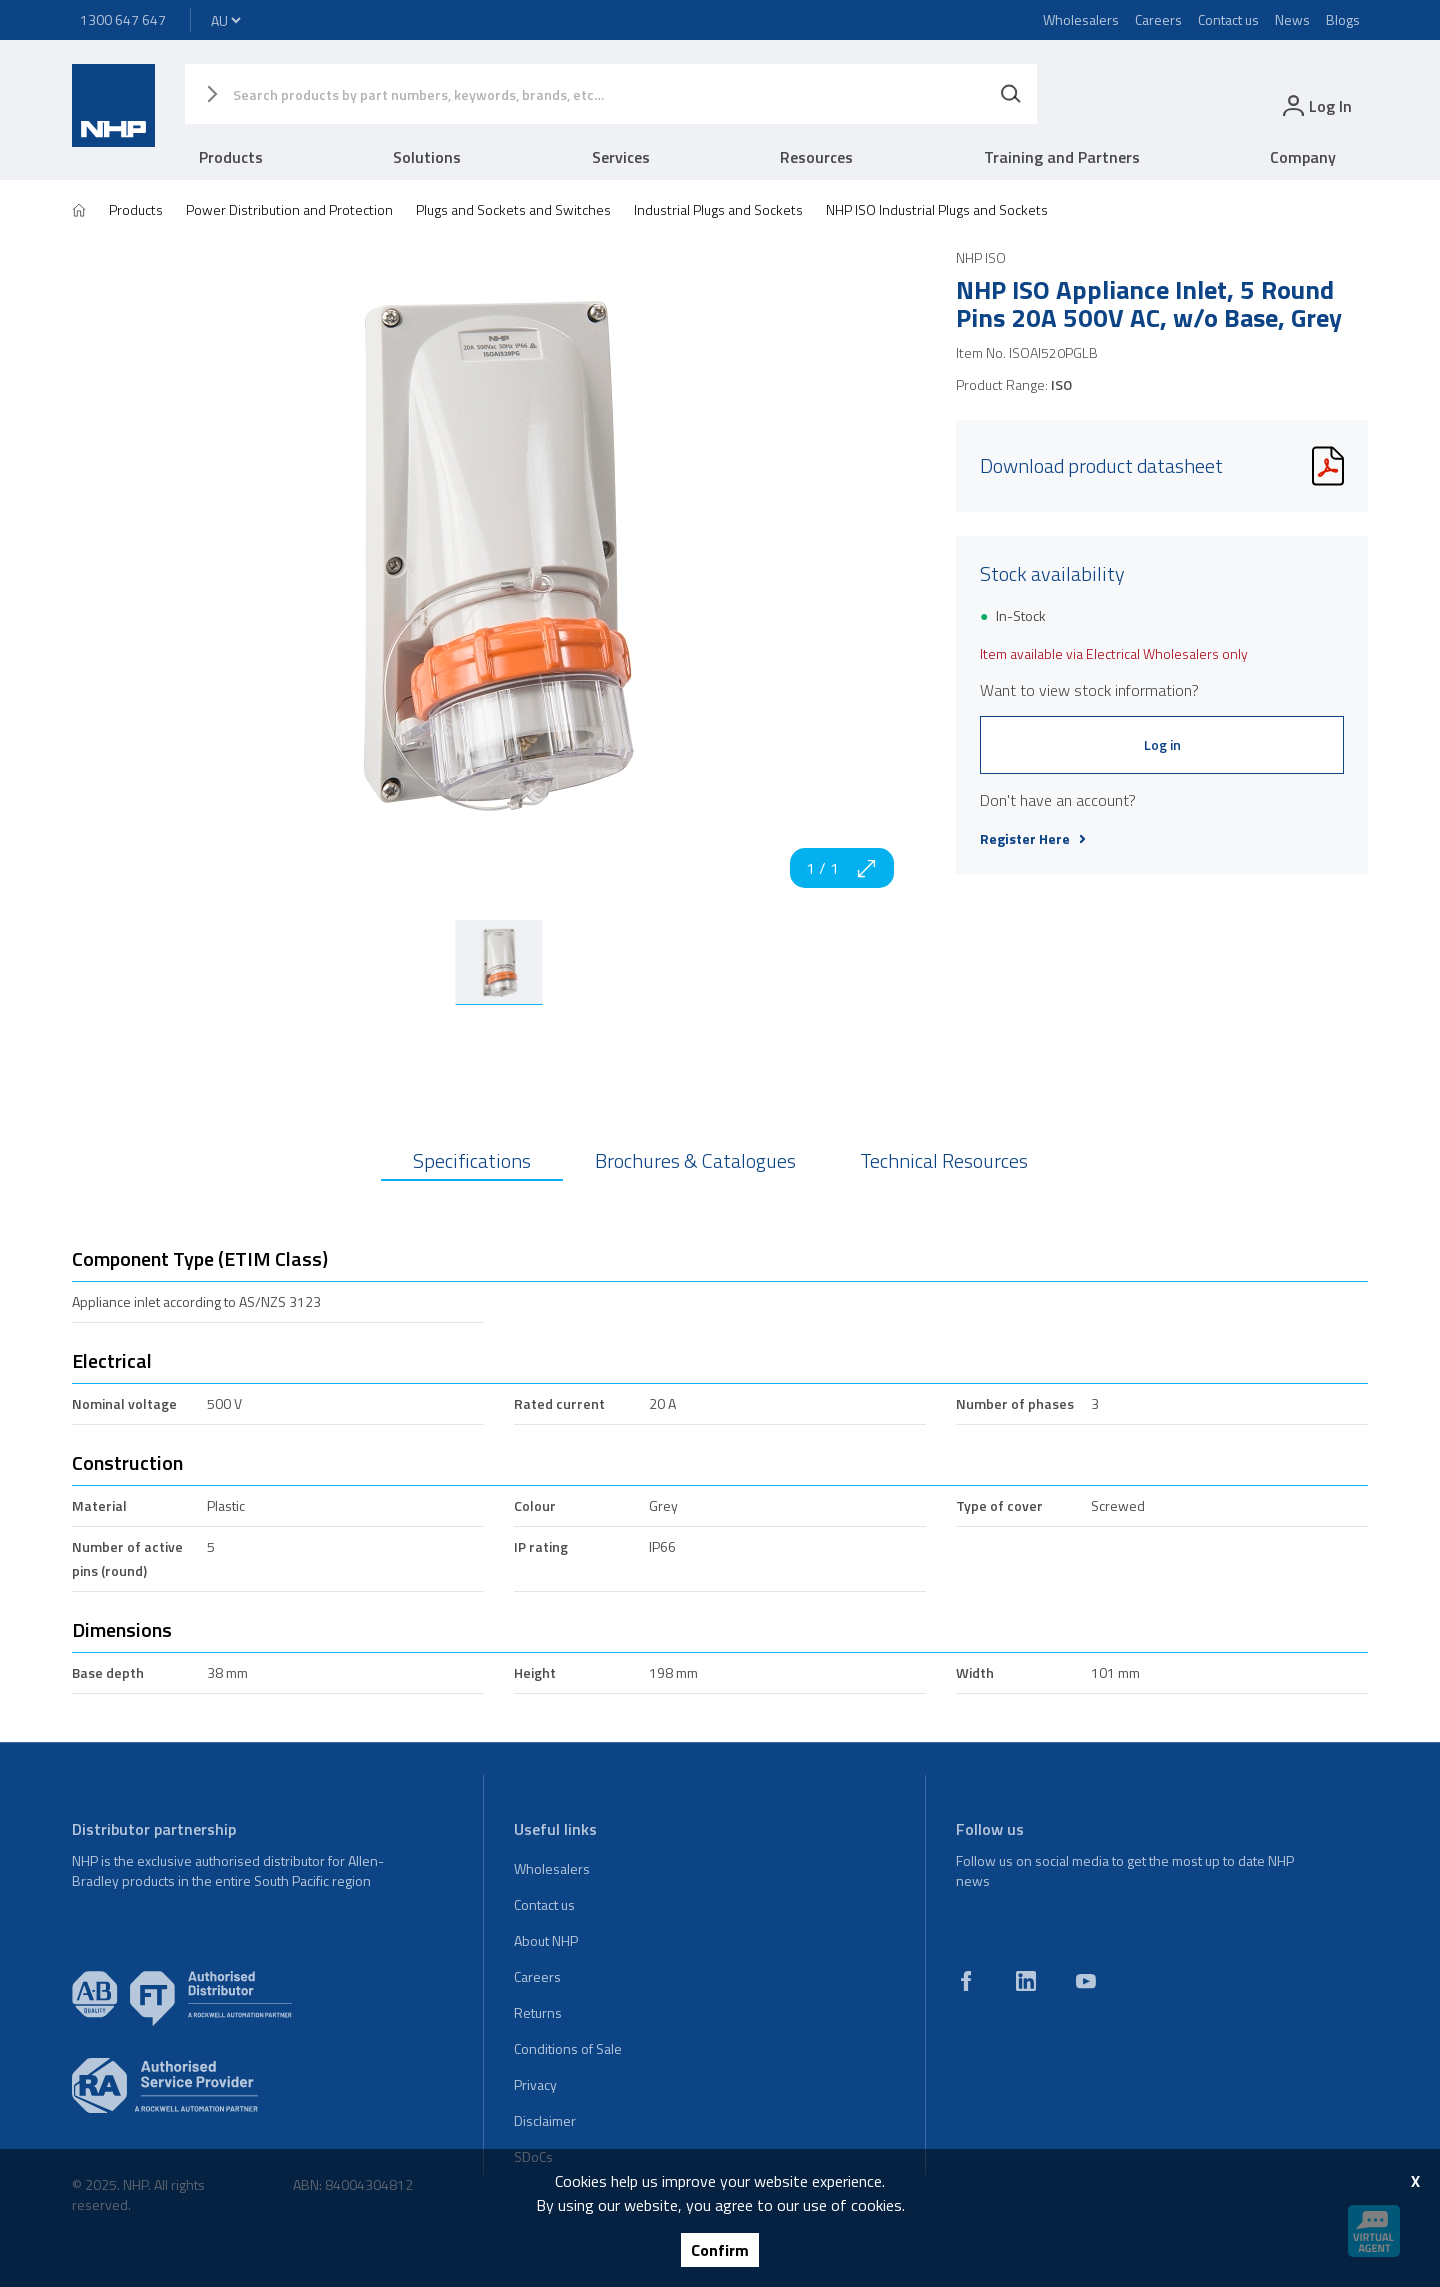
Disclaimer (545, 2120)
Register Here (1033, 839)
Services (621, 157)
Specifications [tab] (472, 1160)
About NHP (546, 1940)
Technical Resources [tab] (944, 1160)
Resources (816, 157)
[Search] (1011, 94)
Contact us (1228, 19)
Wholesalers (1081, 19)
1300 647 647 (123, 19)
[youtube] (1086, 1981)
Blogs (1343, 19)
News (1292, 19)
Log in (1162, 744)
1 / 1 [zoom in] (842, 868)
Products (231, 157)
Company (1303, 157)
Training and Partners (1062, 157)
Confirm (720, 2250)
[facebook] (966, 1981)
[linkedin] (1026, 1981)
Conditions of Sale (568, 2048)
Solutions (427, 157)
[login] (1315, 105)
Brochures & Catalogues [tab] (695, 1160)
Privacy (535, 2084)
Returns (538, 2012)
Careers (1158, 19)
